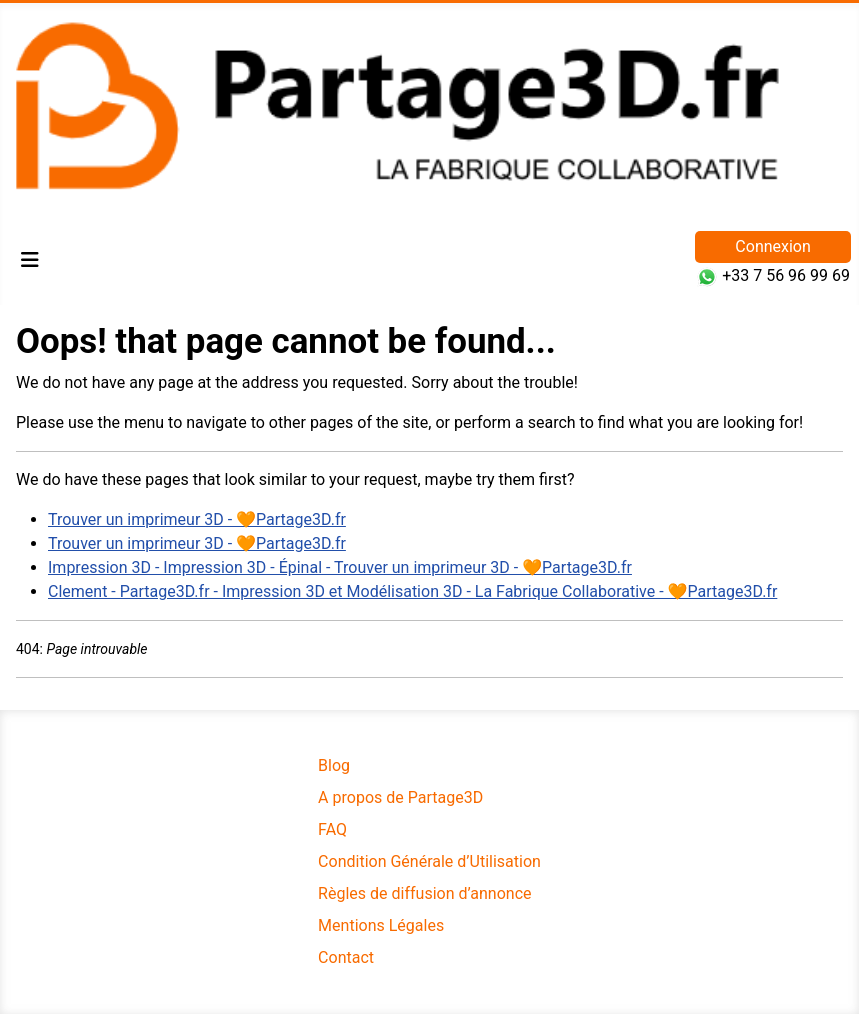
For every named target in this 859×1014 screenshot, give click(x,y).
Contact (346, 957)
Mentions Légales (381, 925)
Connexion (772, 246)
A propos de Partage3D (400, 797)
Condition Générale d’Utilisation (429, 861)
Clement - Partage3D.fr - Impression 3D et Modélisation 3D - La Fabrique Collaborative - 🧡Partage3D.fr (412, 591)
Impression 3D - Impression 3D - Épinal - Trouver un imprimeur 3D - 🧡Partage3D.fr (340, 567)
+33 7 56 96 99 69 (786, 275)
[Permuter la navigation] (30, 260)
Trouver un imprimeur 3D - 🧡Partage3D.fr (197, 519)
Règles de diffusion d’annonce (424, 893)
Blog (334, 765)
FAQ (332, 829)
